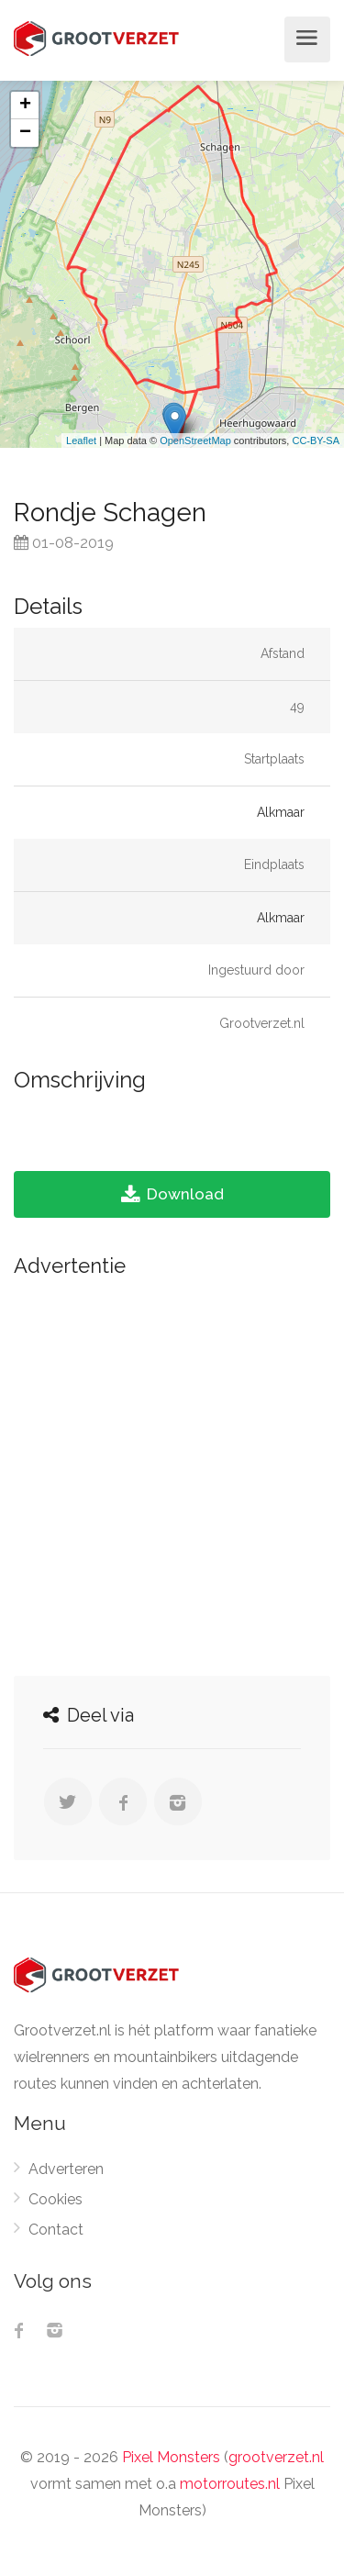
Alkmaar (281, 812)
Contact (55, 2229)
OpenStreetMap (195, 440)
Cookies (55, 2199)
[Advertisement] (172, 1471)
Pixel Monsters (171, 2457)
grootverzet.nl (276, 2457)
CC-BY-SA (315, 440)
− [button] (25, 133)
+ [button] (25, 105)
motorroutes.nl (230, 2483)
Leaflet (81, 440)
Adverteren (66, 2169)
